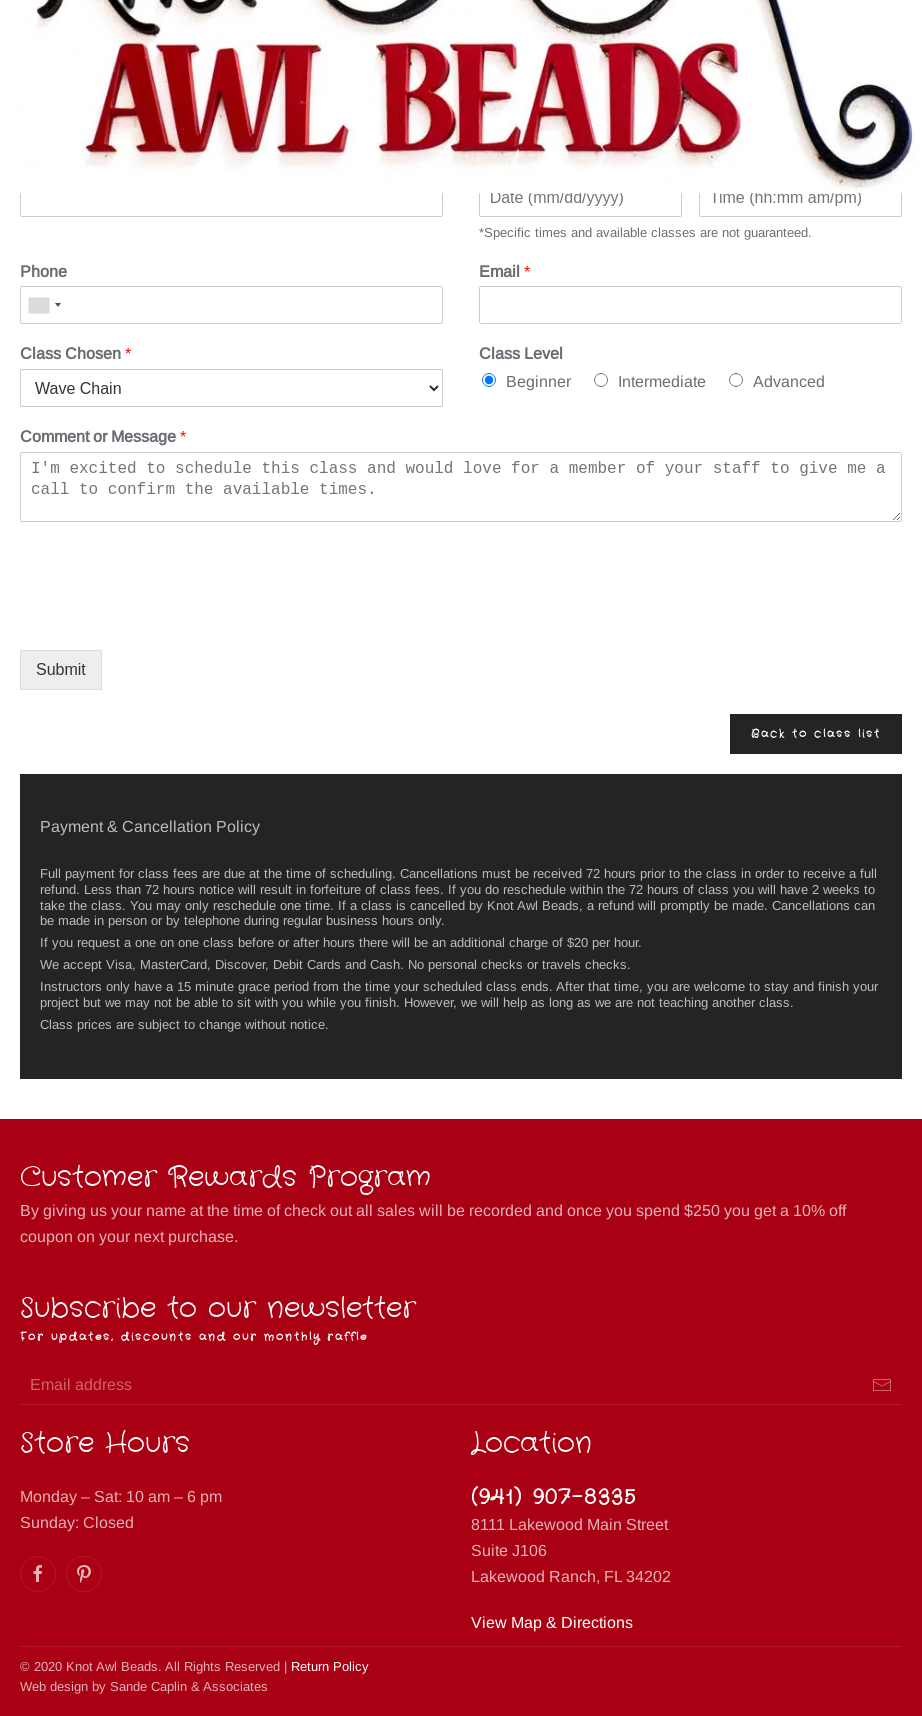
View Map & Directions (552, 1622)
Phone (43, 271)
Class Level (521, 353)
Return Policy (330, 1666)
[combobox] (44, 305)
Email (504, 271)
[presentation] (172, 617)
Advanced (789, 381)
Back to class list (816, 734)
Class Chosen (75, 353)
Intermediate (662, 381)
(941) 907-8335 (554, 1497)
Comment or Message (103, 436)
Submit (61, 669)
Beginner (538, 381)
